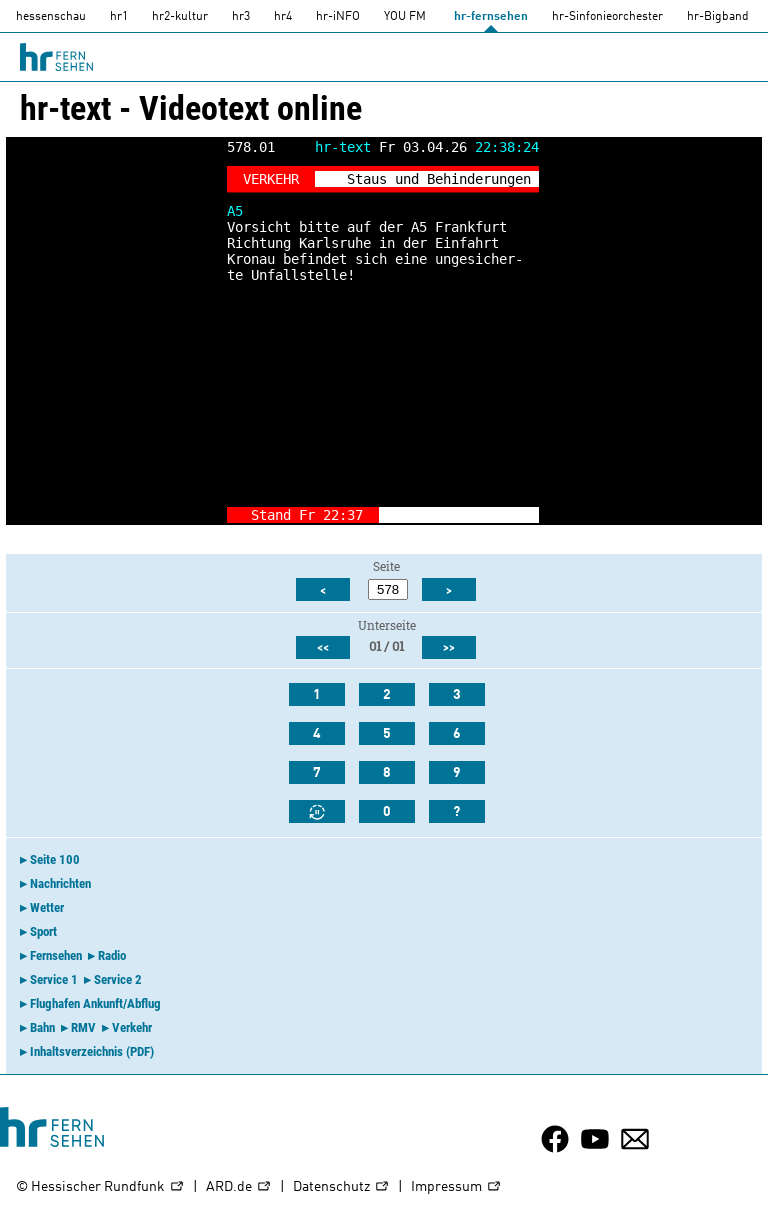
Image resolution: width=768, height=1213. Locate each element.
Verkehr (132, 1027)
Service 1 (54, 979)
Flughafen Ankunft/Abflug (95, 1003)
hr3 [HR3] (241, 17)
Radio (112, 955)
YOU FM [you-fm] (405, 17)
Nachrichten (60, 883)
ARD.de (239, 1187)
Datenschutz (341, 1187)
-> (523, 515)
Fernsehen (56, 955)
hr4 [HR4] (283, 17)
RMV (83, 1027)
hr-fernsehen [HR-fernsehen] (491, 17)
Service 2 (118, 979)
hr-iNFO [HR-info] (338, 17)
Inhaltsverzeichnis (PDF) (92, 1051)
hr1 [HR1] (119, 17)
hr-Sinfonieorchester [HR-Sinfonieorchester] (607, 17)
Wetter (47, 907)
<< (323, 648)
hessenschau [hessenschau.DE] (51, 17)
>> (449, 648)
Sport (43, 931)
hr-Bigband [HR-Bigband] (718, 17)
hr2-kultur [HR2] (180, 17)
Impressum (456, 1187)
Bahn (42, 1027)
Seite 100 (55, 859)
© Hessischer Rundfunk (100, 1187)
